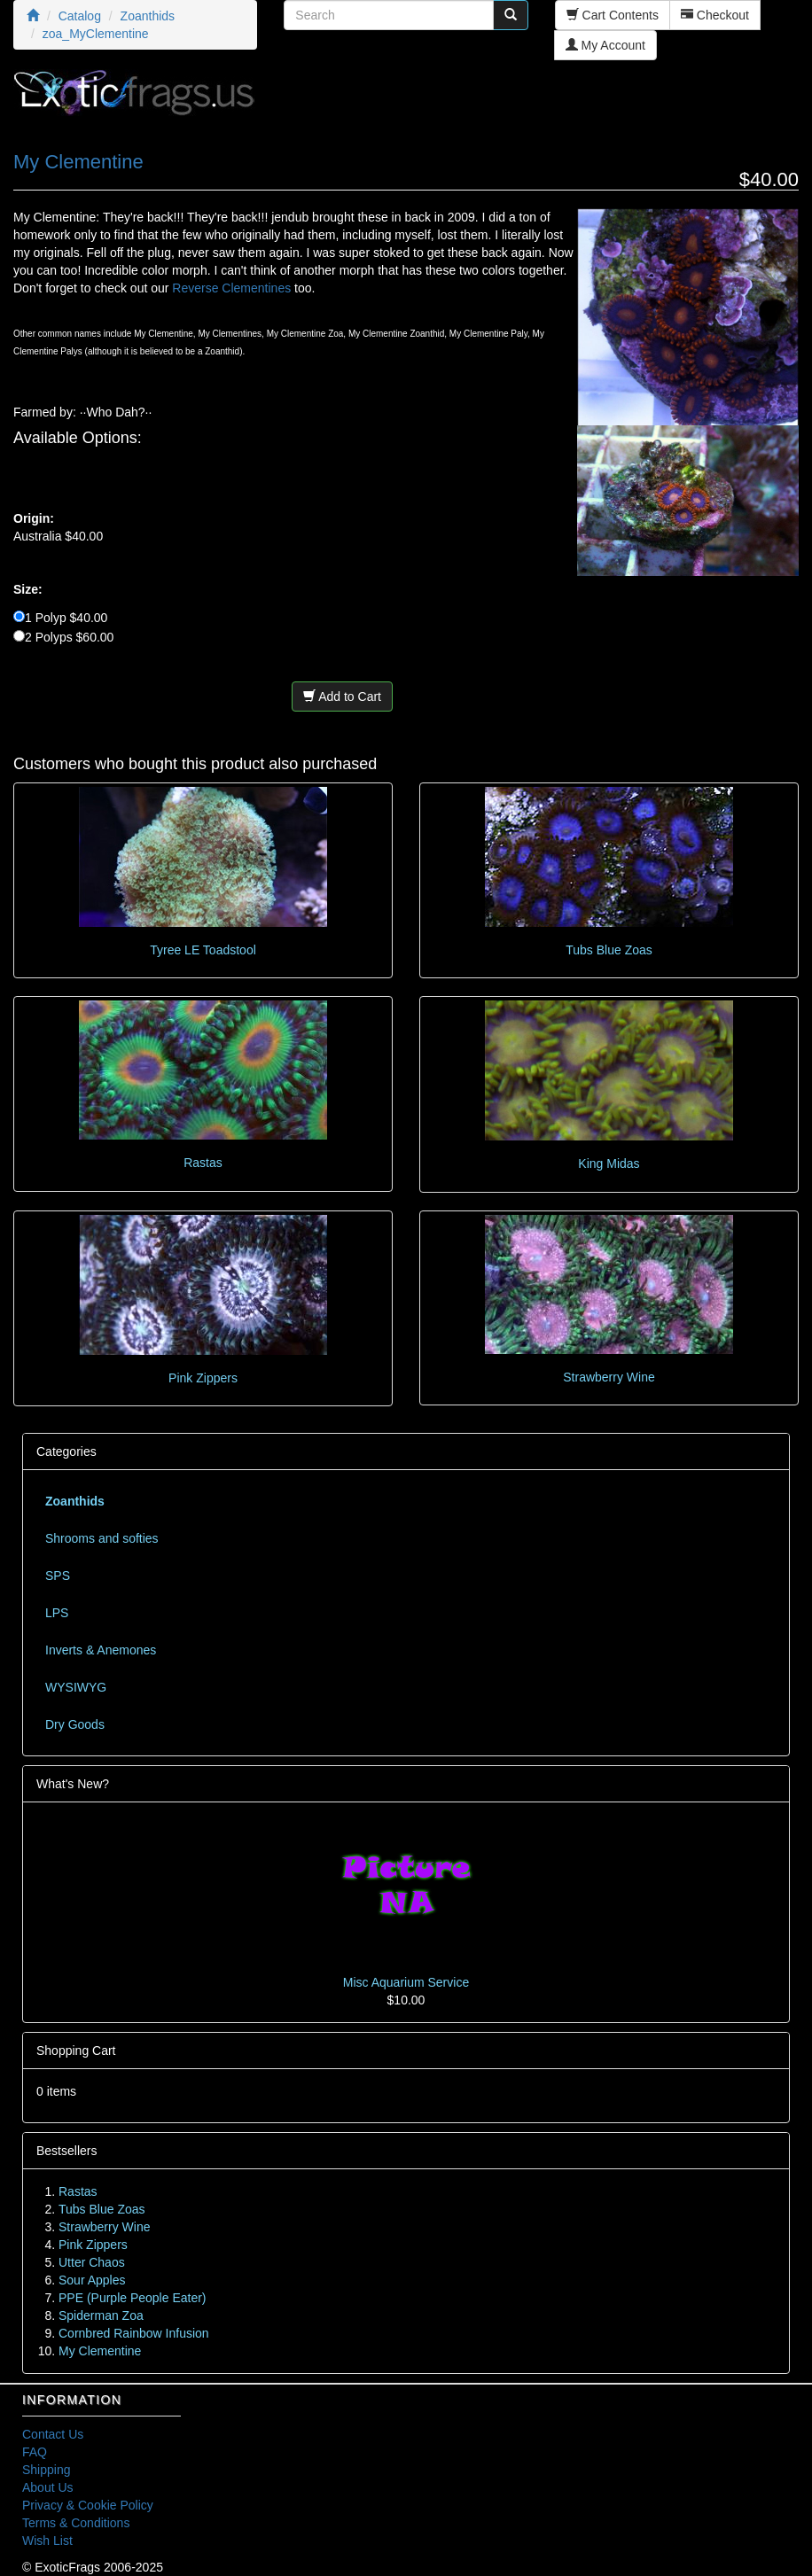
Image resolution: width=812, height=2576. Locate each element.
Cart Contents (612, 15)
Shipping (46, 2470)
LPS (56, 1613)
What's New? (72, 1784)
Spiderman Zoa (101, 2315)
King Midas (608, 1163)
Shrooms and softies (102, 1538)
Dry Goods (75, 1724)
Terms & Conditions (75, 2523)
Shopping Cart (76, 2050)
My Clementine (100, 2351)
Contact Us (52, 2434)
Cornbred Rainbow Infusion (134, 2333)
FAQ (34, 2452)
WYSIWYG (75, 1687)
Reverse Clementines (231, 288)
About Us (48, 2487)
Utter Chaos (92, 2262)
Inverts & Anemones (100, 1650)
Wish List (47, 2540)
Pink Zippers (203, 1378)
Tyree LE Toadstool (203, 950)
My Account (605, 45)
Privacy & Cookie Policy (87, 2505)
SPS (57, 1575)
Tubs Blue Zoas (609, 950)
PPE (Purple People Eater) (133, 2298)
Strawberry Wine (608, 1377)
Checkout (715, 15)
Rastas (203, 1163)
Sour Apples (92, 2280)
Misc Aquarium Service (406, 1982)
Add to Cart (342, 696)
